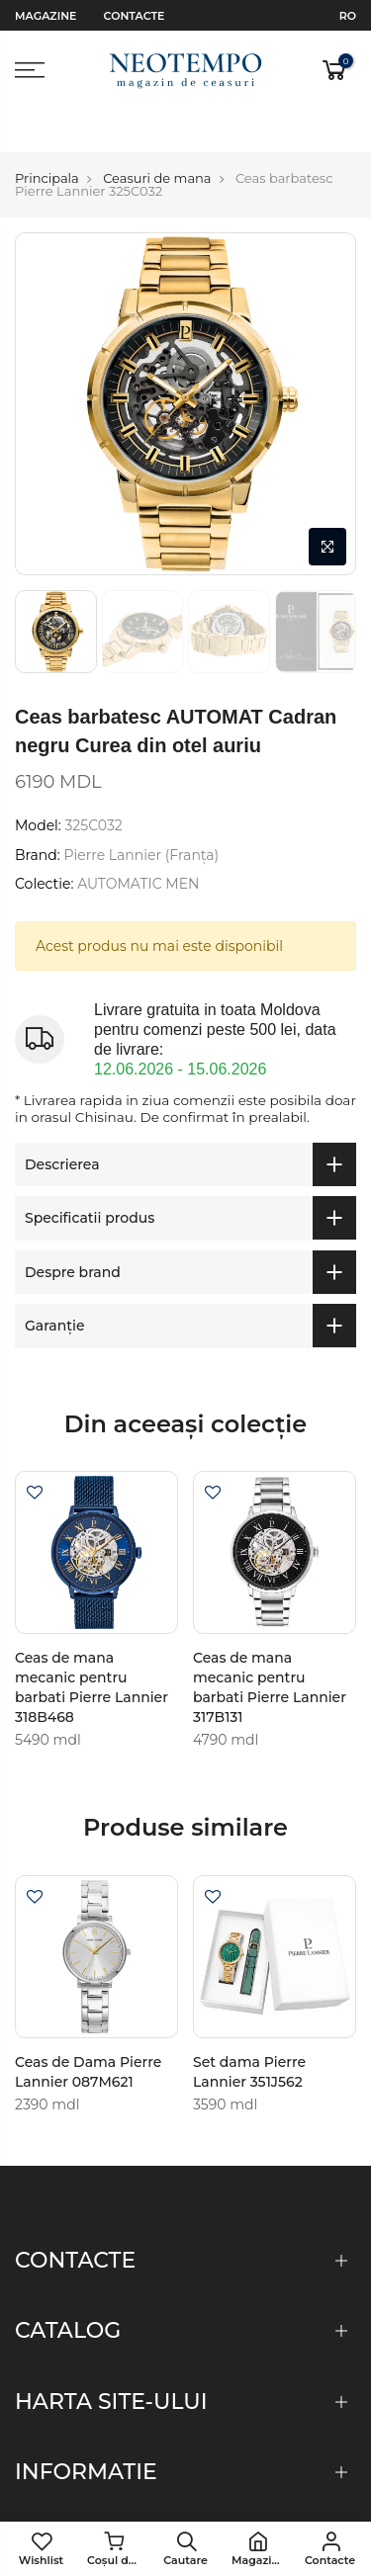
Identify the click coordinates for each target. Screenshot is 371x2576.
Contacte (134, 16)
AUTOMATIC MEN (138, 842)
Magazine (45, 16)
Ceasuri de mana (157, 135)
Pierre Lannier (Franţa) (141, 812)
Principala (47, 135)
